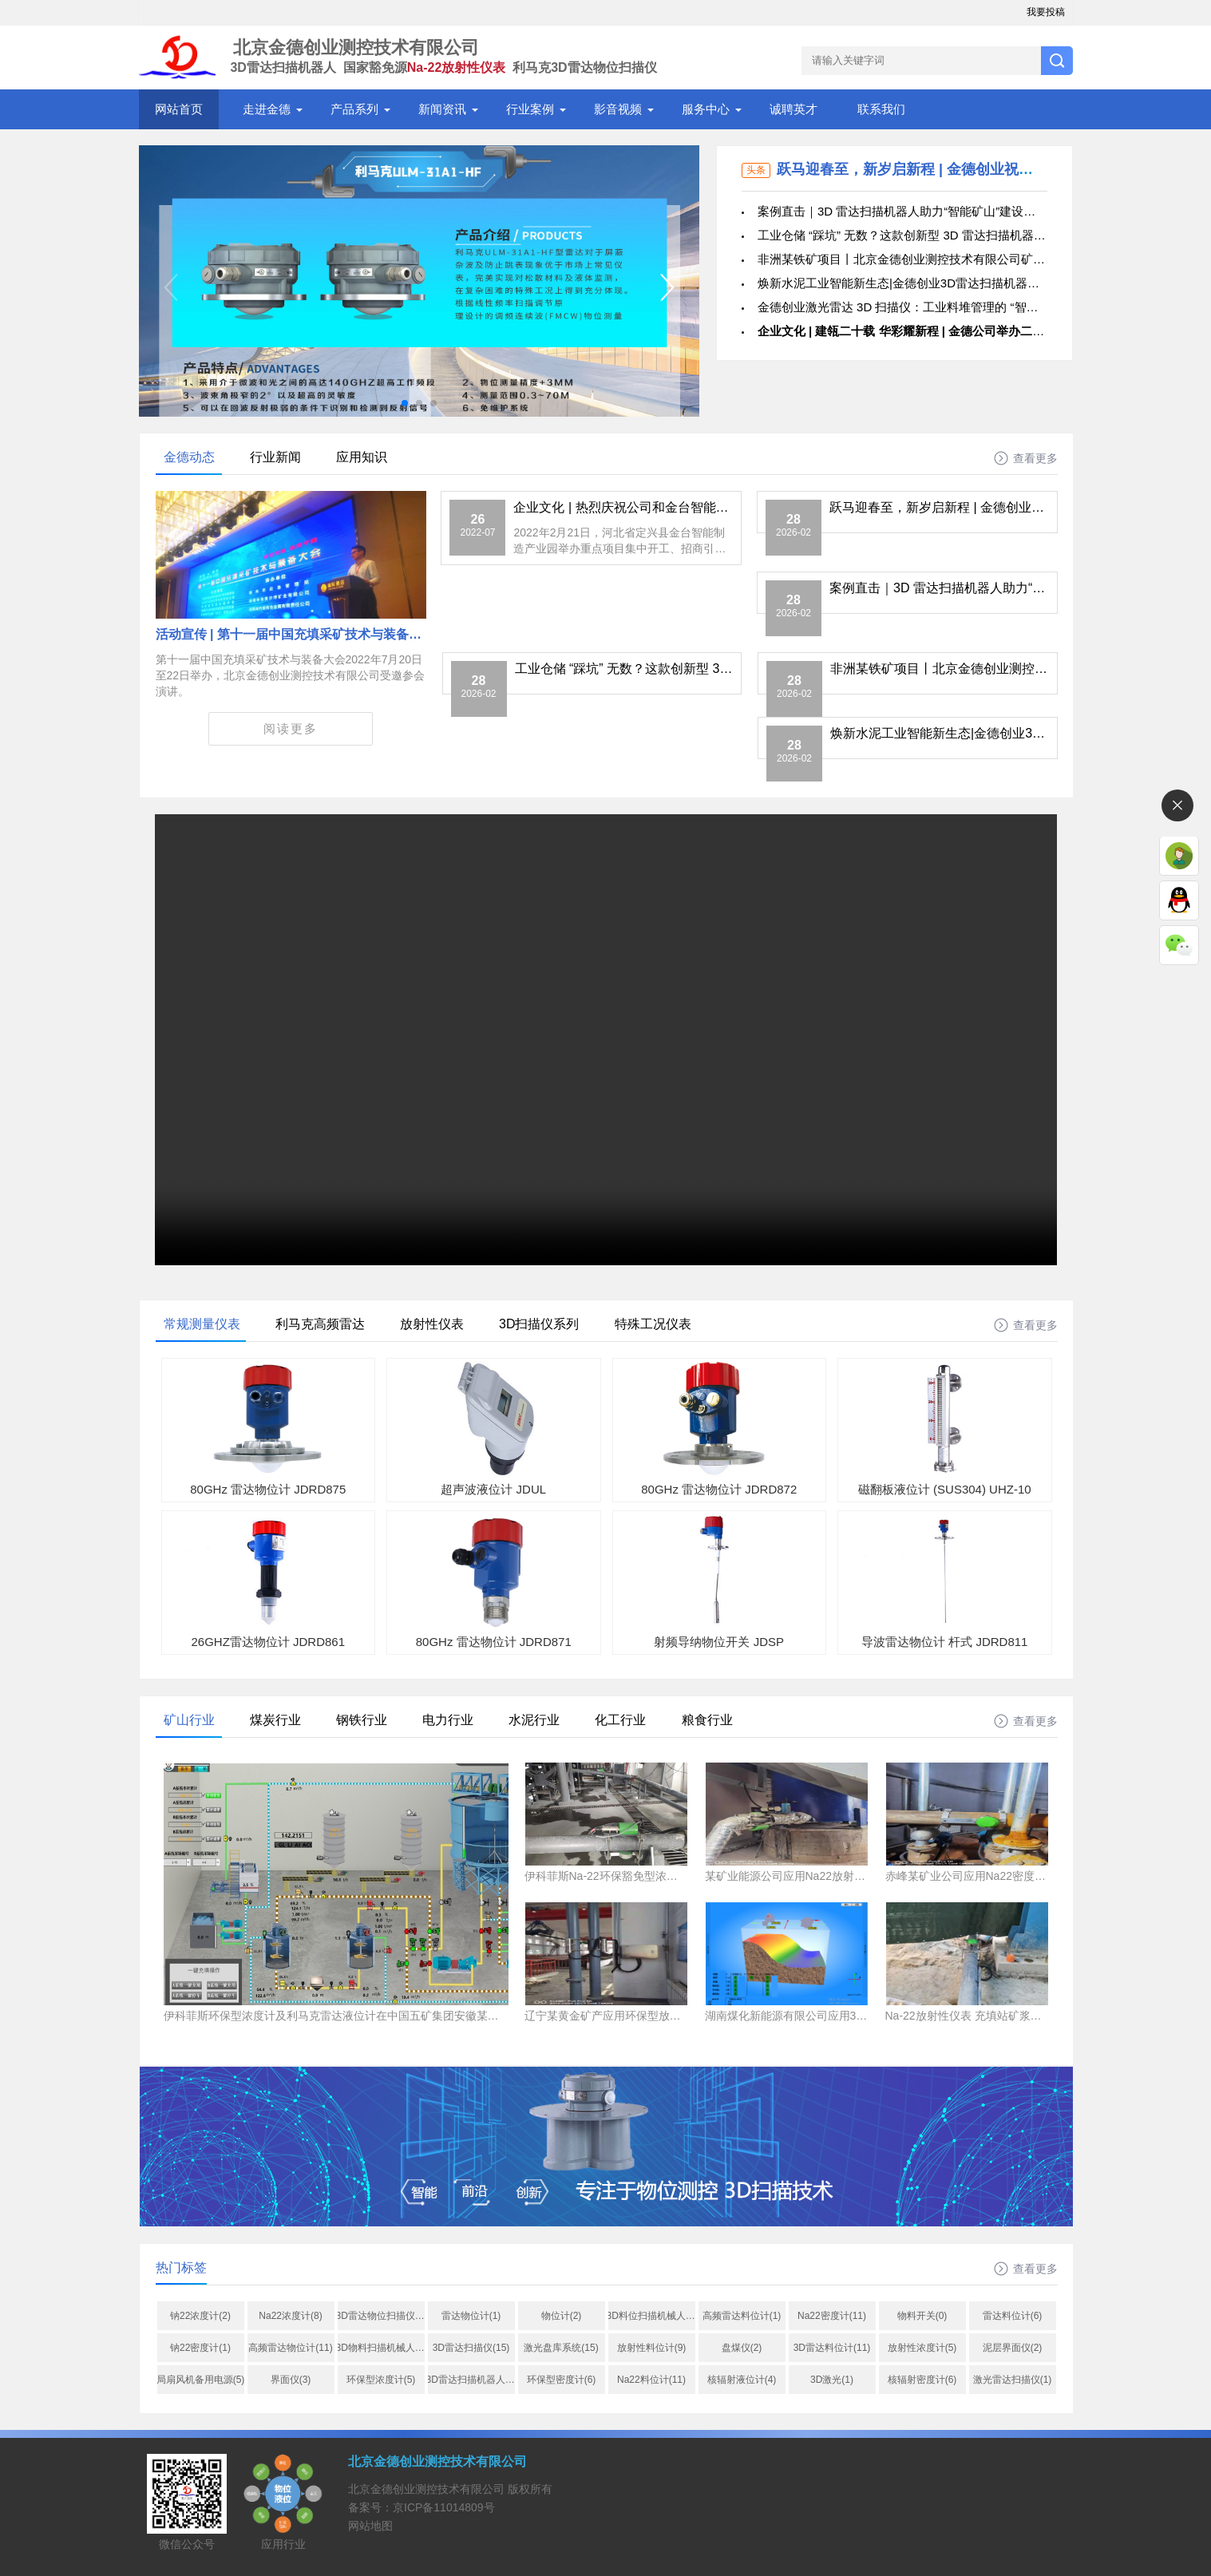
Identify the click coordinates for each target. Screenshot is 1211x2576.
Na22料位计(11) (651, 2379)
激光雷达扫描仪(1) (1012, 2379)
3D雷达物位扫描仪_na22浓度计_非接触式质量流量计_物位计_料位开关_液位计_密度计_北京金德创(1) (381, 2315)
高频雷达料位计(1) (742, 2315)
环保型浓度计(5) (381, 2379)
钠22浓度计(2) (200, 2315)
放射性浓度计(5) (922, 2347)
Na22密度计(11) (831, 2315)
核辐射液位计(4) (742, 2379)
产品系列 (354, 109)
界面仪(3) (291, 2379)
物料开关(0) (922, 2315)
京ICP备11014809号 (444, 2507)
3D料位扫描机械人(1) (652, 2315)
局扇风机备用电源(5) (200, 2379)
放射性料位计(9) (652, 2347)
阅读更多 (290, 728)
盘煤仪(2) (742, 2347)
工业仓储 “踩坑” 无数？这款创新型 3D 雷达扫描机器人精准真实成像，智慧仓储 (967, 235)
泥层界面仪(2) (1013, 2347)
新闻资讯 (442, 109)
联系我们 (881, 109)
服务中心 (706, 109)
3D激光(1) (831, 2379)
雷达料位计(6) (1013, 2315)
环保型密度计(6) (561, 2379)
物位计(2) (561, 2315)
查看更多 (1035, 458)
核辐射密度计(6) (922, 2379)
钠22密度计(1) (200, 2347)
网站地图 (370, 2525)
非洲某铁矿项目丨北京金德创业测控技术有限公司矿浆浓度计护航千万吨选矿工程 (973, 259)
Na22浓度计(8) (290, 2315)
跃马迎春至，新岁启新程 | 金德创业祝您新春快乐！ (941, 169)
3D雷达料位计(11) (832, 2347)
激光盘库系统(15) (561, 2347)
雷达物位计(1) (471, 2315)
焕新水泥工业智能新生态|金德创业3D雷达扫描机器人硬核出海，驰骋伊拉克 (958, 283)
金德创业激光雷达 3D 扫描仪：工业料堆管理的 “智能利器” (912, 307)
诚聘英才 (793, 109)
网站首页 (179, 109)
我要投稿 (1046, 12)
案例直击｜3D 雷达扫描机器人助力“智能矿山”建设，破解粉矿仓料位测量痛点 (962, 211)
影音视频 (618, 109)
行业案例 (530, 109)
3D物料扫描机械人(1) (381, 2347)
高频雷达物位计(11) (290, 2347)
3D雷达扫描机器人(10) (471, 2379)
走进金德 (267, 109)
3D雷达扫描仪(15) (471, 2347)
